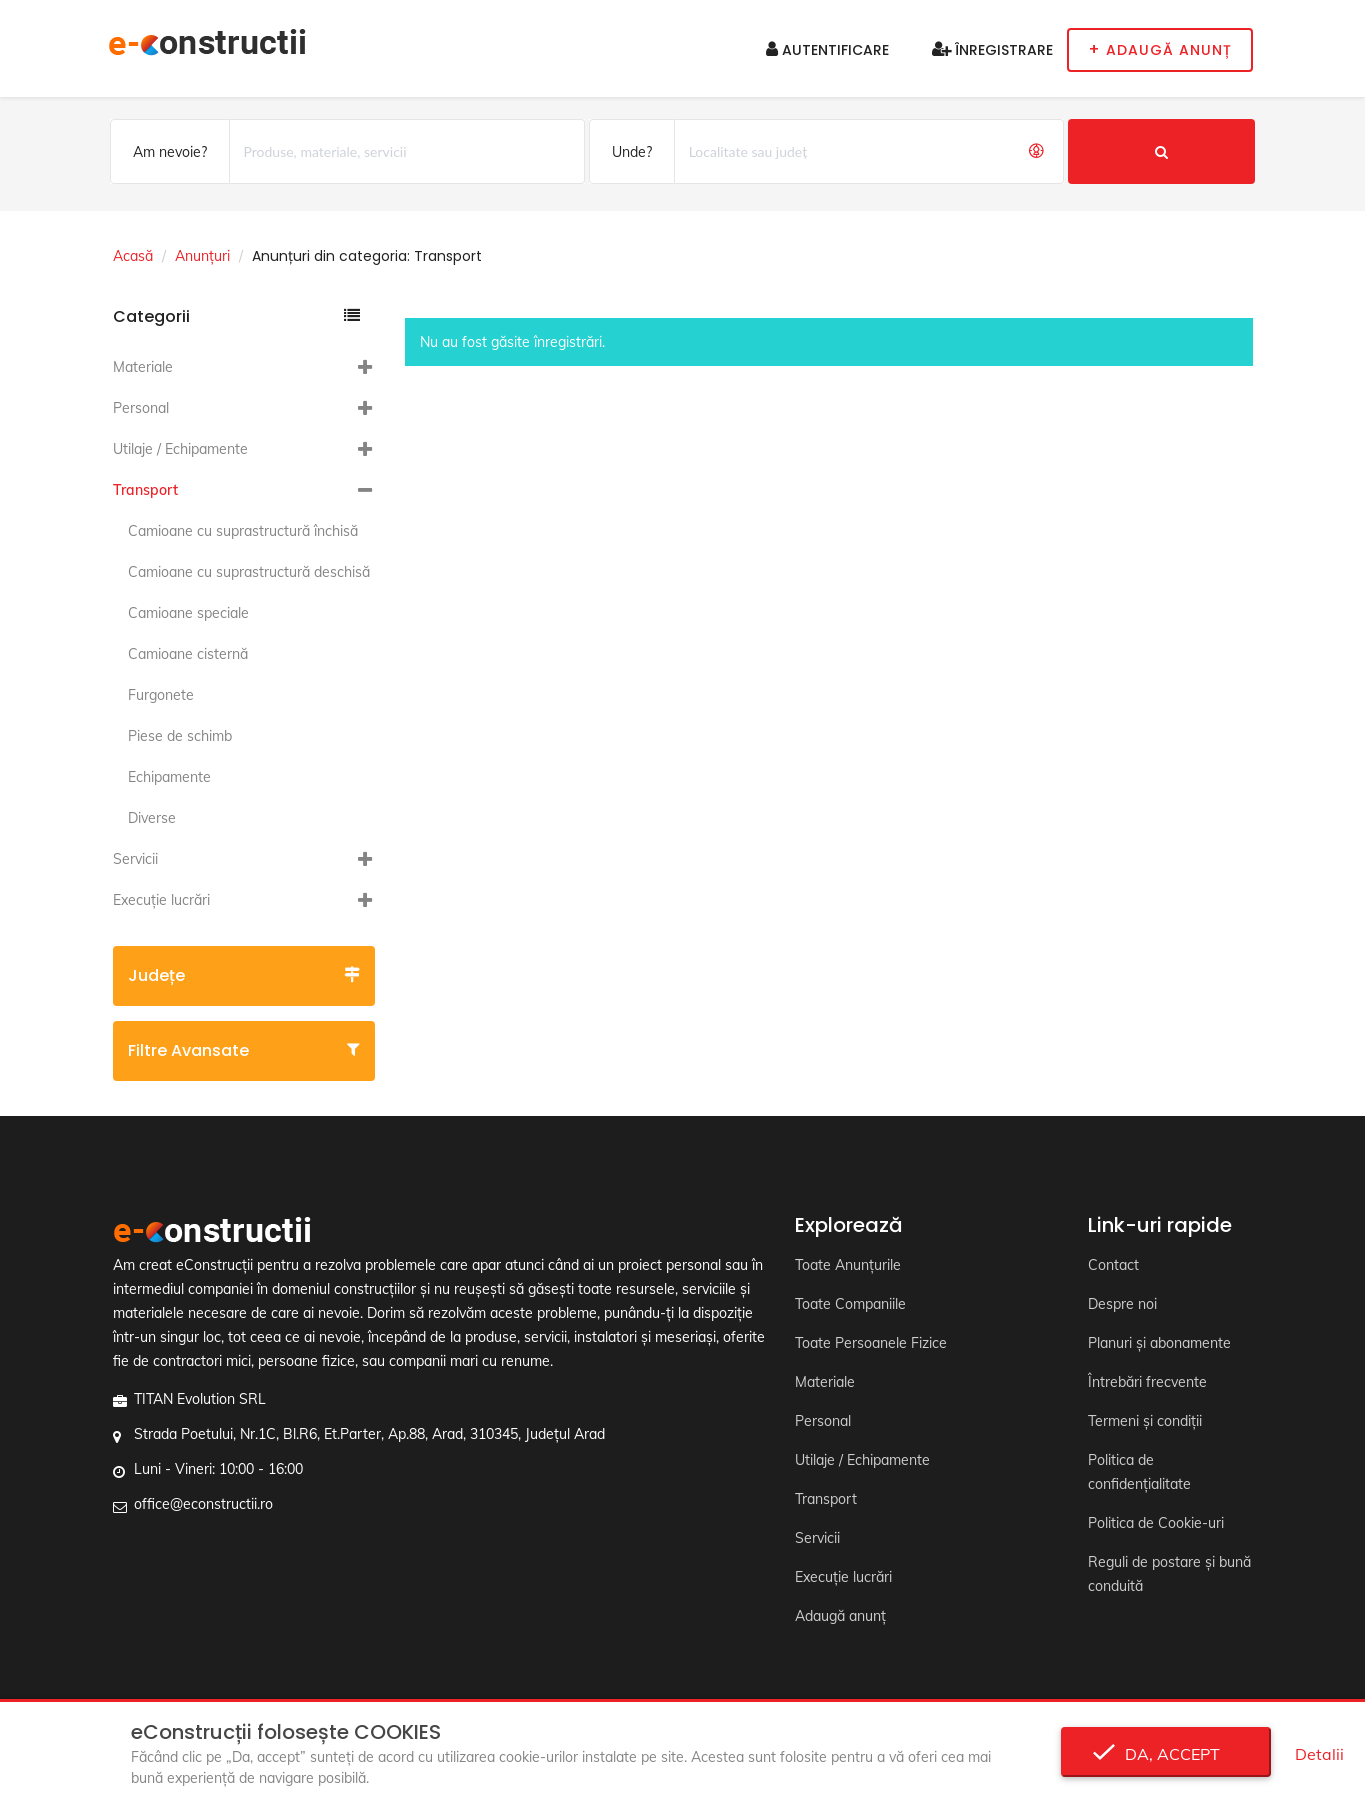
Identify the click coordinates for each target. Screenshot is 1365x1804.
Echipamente (169, 777)
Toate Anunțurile (848, 1265)
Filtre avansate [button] (244, 1050)
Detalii (1319, 1754)
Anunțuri (202, 256)
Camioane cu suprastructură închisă (243, 531)
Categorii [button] (237, 316)
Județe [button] (244, 975)
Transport (145, 490)
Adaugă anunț (840, 1616)
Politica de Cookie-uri (1156, 1523)
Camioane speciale (188, 613)
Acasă (133, 256)
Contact (1113, 1265)
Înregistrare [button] (992, 50)
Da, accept (1166, 1754)
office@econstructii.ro (203, 1504)
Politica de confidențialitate (1139, 1472)
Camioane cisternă (188, 654)
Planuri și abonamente (1159, 1343)
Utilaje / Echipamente (180, 449)
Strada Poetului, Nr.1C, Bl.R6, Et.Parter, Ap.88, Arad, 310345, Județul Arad (369, 1434)
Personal (141, 408)
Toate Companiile (850, 1304)
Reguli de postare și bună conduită (1169, 1574)
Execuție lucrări (161, 900)
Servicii (135, 859)
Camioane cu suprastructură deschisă (249, 572)
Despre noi (1122, 1304)
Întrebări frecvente (1147, 1382)
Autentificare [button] (827, 50)
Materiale (143, 367)
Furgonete (161, 695)
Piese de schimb (180, 736)
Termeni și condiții (1145, 1421)
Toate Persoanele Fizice (871, 1343)
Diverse (152, 818)
